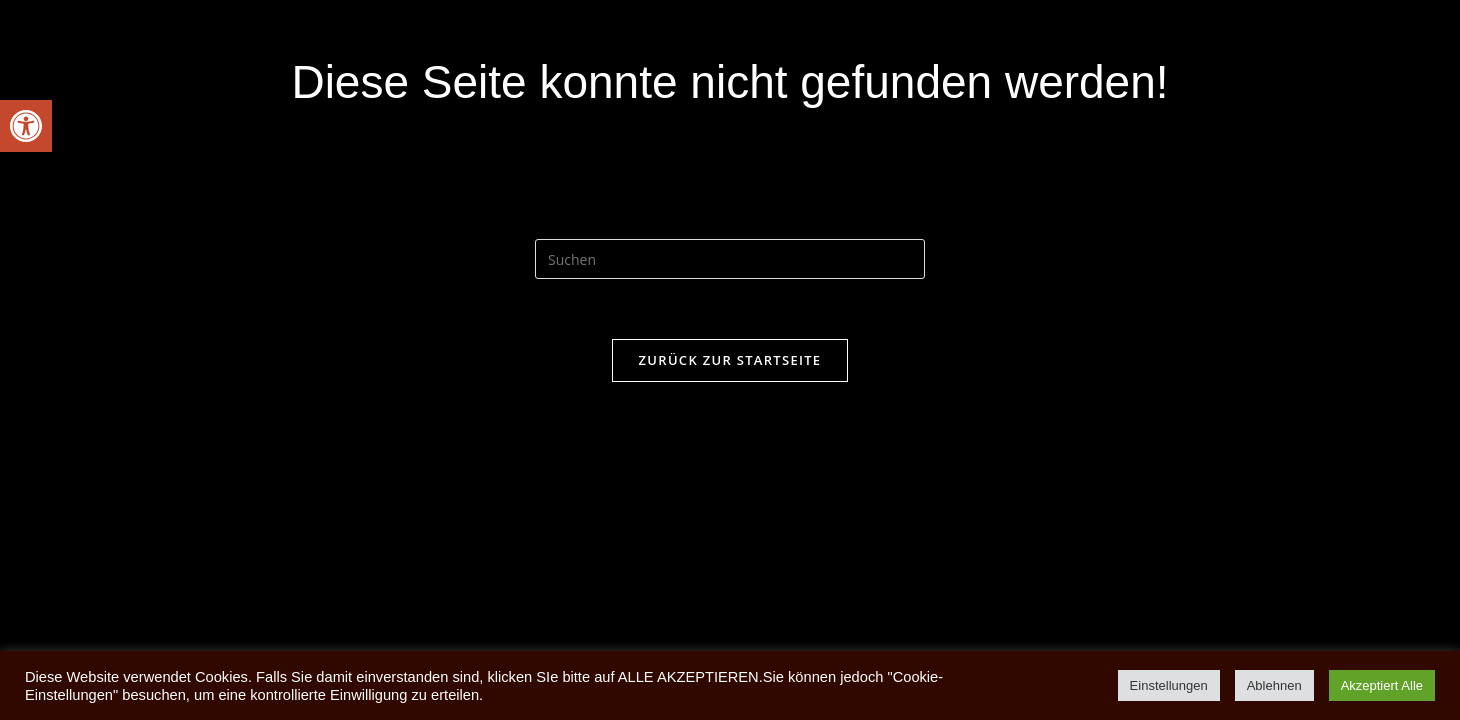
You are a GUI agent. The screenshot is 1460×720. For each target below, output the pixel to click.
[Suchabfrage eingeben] (730, 259)
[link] (26, 126)
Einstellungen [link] (1169, 685)
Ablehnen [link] (1274, 685)
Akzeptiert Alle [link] (1382, 685)
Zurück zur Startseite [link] (730, 360)
